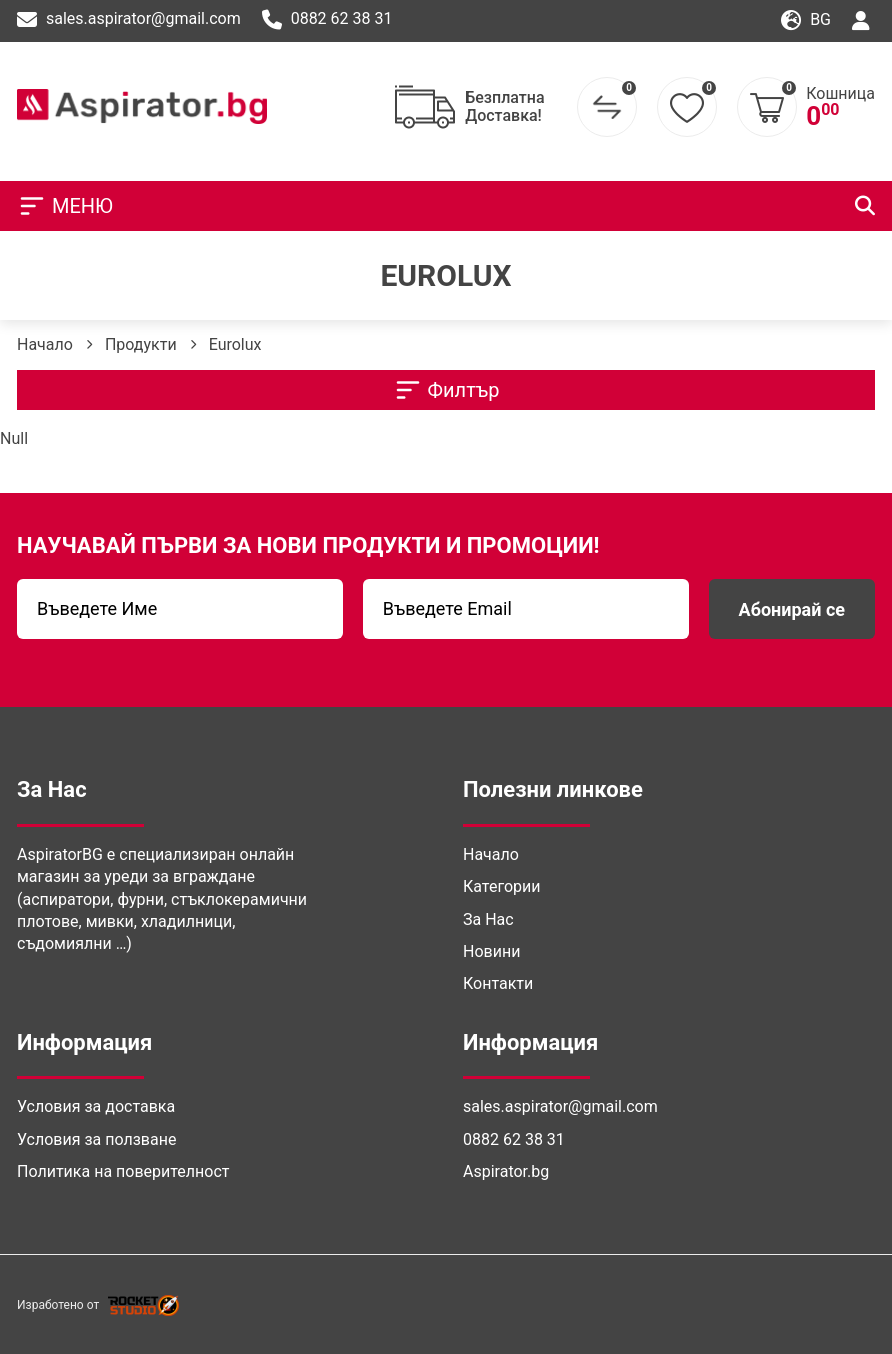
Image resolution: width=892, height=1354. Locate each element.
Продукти (141, 344)
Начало (45, 344)
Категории (502, 886)
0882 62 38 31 (327, 20)
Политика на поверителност (123, 1171)
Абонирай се (792, 609)
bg (806, 20)
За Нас (488, 919)
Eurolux (235, 344)
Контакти (498, 983)
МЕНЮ (65, 206)
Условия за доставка (96, 1106)
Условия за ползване (96, 1139)
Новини (491, 951)
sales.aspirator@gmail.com (129, 20)
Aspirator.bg (506, 1171)
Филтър (446, 390)
